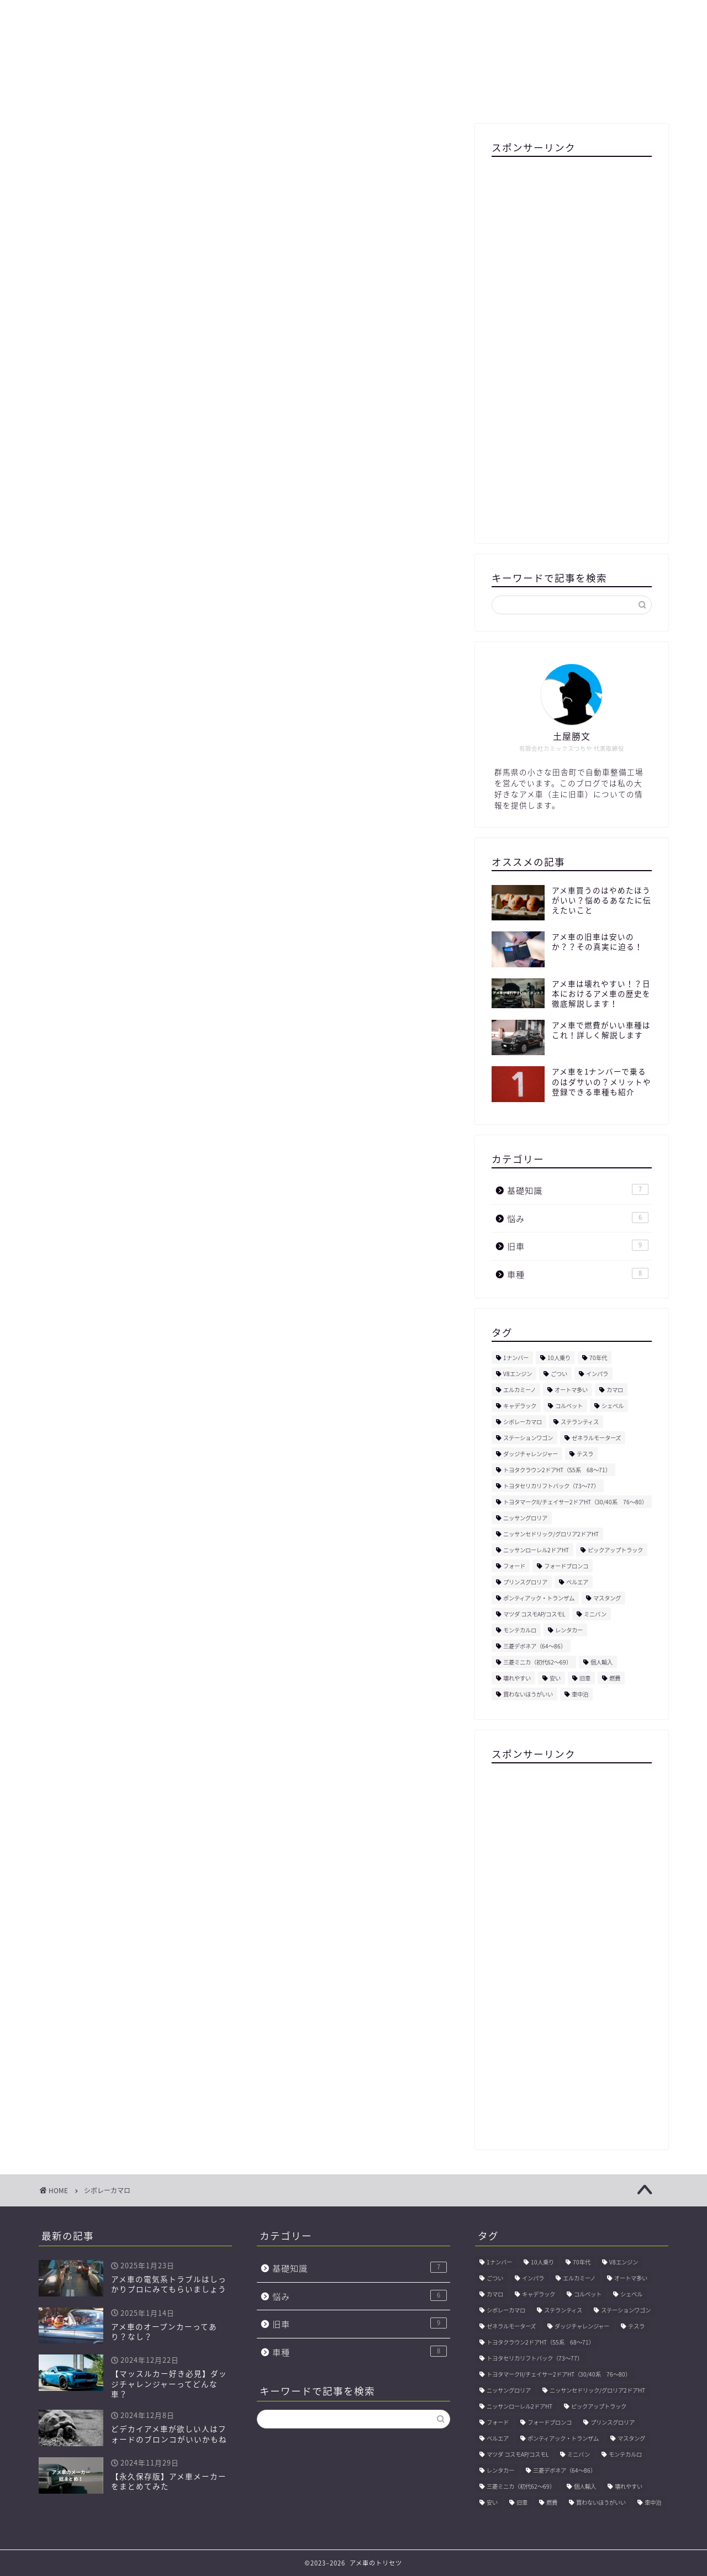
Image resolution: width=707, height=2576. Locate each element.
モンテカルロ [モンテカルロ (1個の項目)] (519, 1630)
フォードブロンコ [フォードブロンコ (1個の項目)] (566, 1566)
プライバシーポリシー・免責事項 (423, 95)
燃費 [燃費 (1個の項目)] (614, 1678)
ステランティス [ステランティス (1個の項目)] (580, 1422)
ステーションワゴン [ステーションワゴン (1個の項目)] (528, 1438)
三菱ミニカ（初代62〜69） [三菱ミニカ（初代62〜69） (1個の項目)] (537, 1662)
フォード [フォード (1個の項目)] (514, 1566)
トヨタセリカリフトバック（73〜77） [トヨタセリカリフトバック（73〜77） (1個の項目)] (551, 1486)
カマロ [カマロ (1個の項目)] (614, 1390)
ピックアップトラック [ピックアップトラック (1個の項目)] (615, 1550)
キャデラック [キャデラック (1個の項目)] (519, 1406)
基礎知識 (577, 1190)
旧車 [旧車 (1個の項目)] (584, 1678)
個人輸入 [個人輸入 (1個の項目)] (601, 1662)
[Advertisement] (572, 342)
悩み (577, 1218)
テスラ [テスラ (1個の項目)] (585, 1454)
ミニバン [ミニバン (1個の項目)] (595, 1614)
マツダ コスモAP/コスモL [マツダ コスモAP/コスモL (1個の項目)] (534, 1614)
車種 (577, 1274)
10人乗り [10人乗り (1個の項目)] (559, 1357)
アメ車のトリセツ (353, 41)
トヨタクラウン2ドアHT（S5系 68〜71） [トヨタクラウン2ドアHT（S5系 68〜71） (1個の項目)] (557, 1470)
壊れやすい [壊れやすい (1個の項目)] (517, 1678)
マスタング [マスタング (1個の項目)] (607, 1598)
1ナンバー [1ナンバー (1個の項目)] (516, 1357)
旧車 (577, 1246)
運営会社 (316, 95)
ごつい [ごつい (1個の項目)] (559, 1373)
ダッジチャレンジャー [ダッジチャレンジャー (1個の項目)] (530, 1454)
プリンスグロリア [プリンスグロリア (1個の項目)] (525, 1582)
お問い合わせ (537, 95)
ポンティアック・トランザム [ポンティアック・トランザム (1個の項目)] (538, 1598)
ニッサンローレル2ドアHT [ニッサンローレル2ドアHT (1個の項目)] (536, 1550)
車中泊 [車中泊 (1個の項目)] (580, 1694)
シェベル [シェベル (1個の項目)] (613, 1406)
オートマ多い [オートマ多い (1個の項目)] (571, 1390)
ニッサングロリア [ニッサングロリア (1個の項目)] (525, 1518)
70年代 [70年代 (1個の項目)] (598, 1357)
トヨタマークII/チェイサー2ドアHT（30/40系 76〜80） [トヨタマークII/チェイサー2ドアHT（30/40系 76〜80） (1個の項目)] (575, 1502)
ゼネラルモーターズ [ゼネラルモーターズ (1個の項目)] (596, 1438)
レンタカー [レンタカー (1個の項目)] (569, 1630)
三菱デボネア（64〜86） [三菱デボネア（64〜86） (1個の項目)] (534, 1646)
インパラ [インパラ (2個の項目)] (597, 1373)
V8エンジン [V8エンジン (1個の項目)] (517, 1373)
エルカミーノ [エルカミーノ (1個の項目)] (519, 1390)
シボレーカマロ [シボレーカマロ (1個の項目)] (522, 1422)
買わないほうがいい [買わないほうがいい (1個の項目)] (528, 1694)
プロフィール (170, 95)
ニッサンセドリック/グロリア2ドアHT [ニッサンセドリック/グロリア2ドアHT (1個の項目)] (551, 1534)
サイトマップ (247, 95)
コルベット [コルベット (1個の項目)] (569, 1406)
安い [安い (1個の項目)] (555, 1678)
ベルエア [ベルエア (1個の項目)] (577, 1582)
